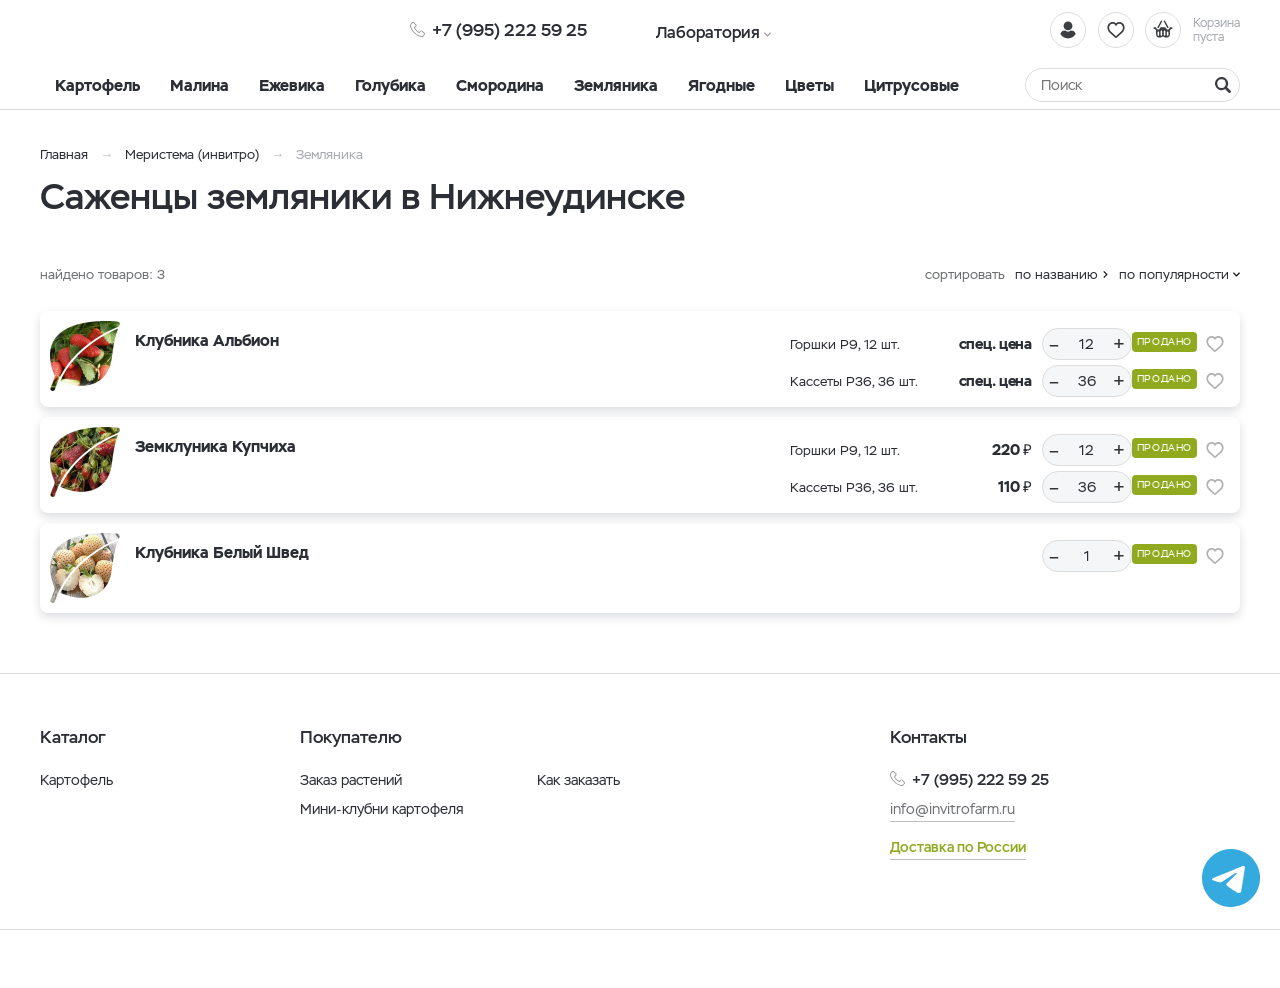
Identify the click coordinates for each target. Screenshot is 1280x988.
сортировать (965, 274)
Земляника (616, 85)
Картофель (97, 85)
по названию (1056, 274)
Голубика (390, 85)
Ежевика (292, 85)
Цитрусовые (911, 85)
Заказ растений (351, 780)
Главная (64, 154)
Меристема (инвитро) (194, 154)
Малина (199, 85)
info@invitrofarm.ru (952, 809)
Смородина (500, 85)
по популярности (1174, 274)
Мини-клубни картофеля (382, 809)
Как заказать (578, 780)
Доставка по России (958, 846)
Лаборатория (693, 29)
